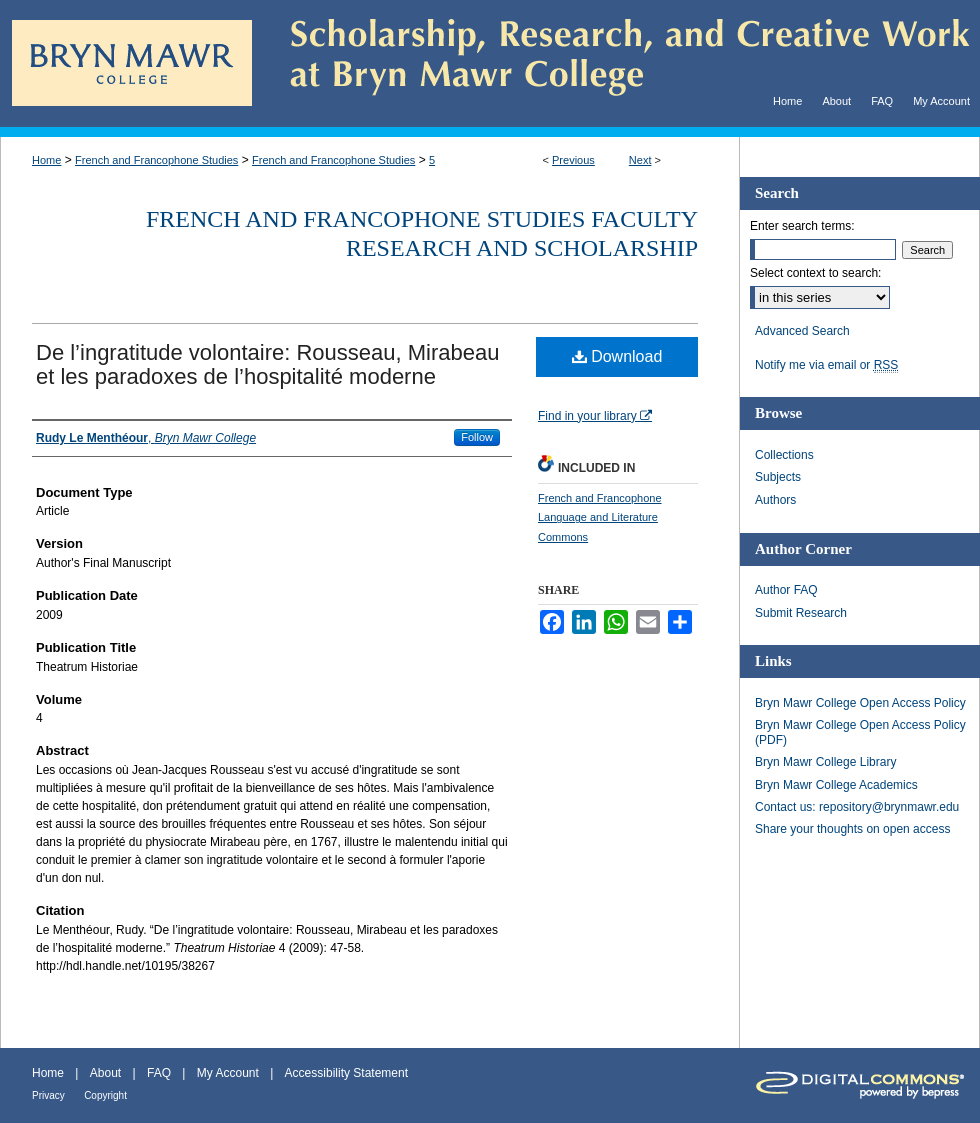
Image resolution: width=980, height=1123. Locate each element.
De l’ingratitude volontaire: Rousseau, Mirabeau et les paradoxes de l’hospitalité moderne (267, 364)
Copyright (105, 1095)
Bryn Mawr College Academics (836, 785)
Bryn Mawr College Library (825, 762)
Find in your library (595, 416)
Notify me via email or (826, 365)
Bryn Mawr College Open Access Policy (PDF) (860, 732)
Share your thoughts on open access (852, 829)
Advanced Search (802, 331)
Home (46, 160)
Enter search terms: (802, 226)
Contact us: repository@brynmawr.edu (857, 807)
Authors (775, 500)
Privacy (48, 1095)
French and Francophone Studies (156, 160)
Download (617, 356)
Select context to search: (815, 273)
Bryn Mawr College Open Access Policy (860, 703)
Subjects (778, 477)
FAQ (159, 1073)
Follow (477, 437)
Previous (573, 160)
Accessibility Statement (346, 1073)
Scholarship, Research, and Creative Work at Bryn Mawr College (616, 63)
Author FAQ (786, 590)
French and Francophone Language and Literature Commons (600, 518)
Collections (784, 455)
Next (640, 160)
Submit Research (801, 613)
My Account (228, 1073)
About (105, 1073)
